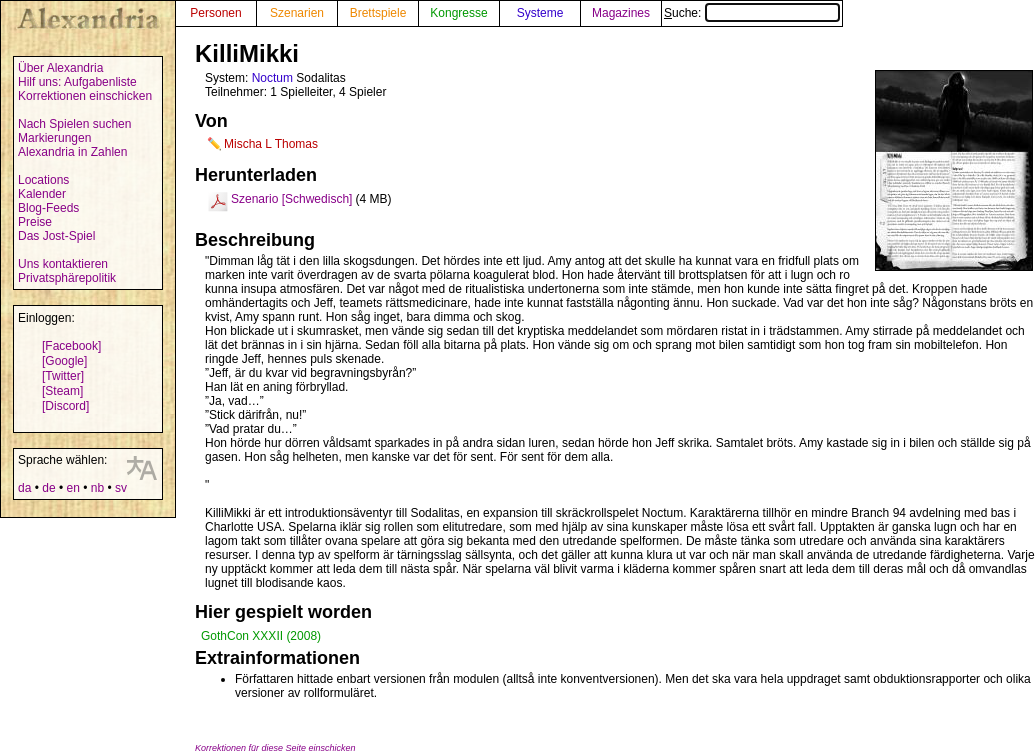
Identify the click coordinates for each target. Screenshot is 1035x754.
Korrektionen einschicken (85, 96)
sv (121, 488)
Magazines (621, 13)
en (72, 488)
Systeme (540, 13)
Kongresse (458, 13)
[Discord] (65, 406)
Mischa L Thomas (271, 144)
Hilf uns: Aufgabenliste (77, 82)
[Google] (64, 361)
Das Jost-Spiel (56, 236)
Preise (35, 222)
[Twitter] (63, 376)
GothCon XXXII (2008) (261, 636)
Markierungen (54, 138)
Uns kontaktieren (63, 264)
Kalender (42, 194)
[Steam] (62, 391)
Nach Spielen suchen (74, 124)
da (24, 488)
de (48, 488)
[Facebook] (71, 346)
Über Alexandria (60, 68)
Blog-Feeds (48, 208)
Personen (215, 13)
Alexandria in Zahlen (72, 152)
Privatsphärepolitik (67, 278)
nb (97, 488)
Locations (43, 180)
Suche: (752, 13)
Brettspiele (378, 13)
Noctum (272, 78)
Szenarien (297, 13)
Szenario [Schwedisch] (291, 199)
